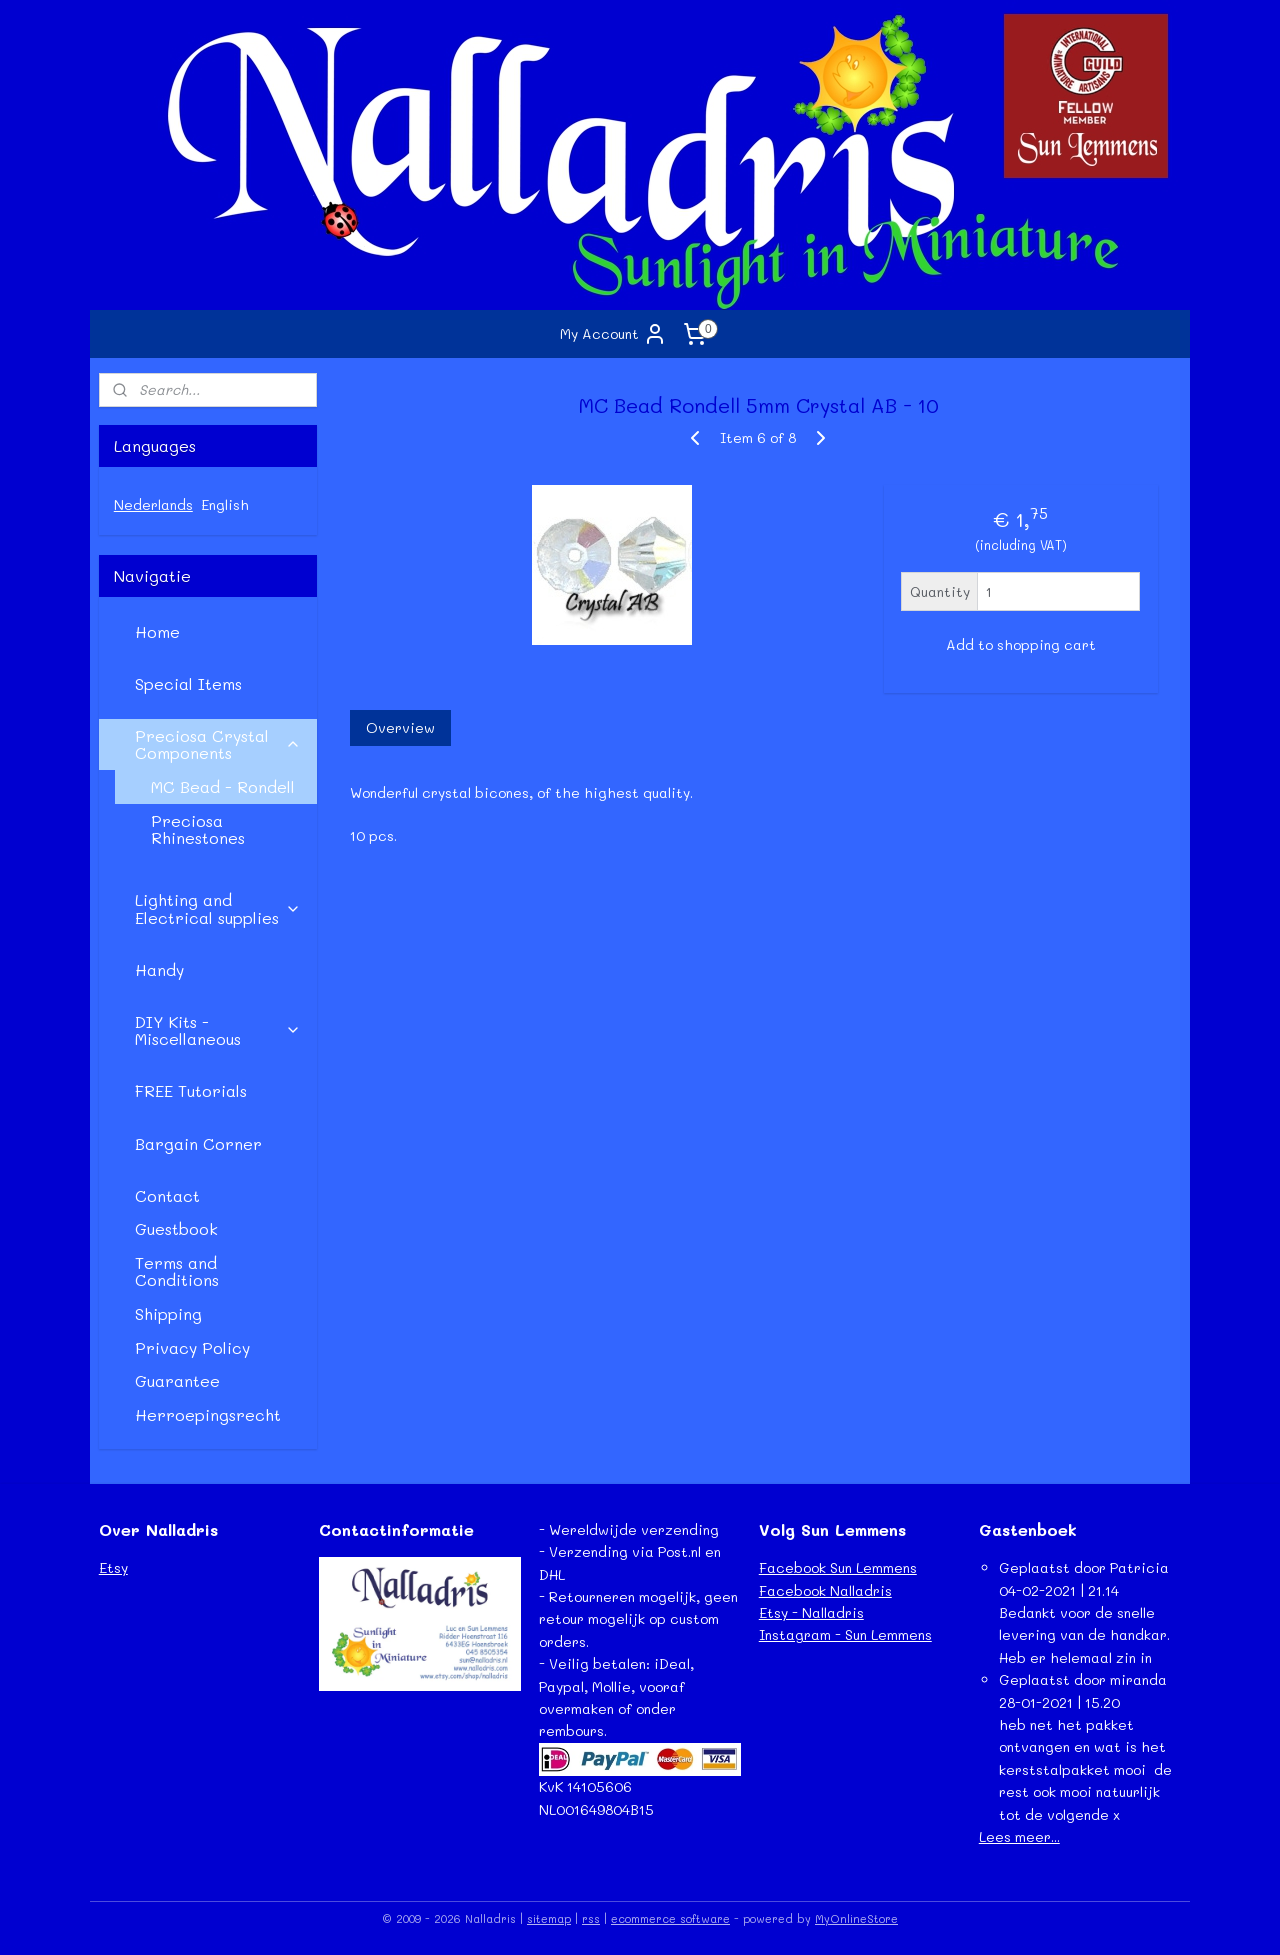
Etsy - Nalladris (811, 1612)
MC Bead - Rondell (223, 786)
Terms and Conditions (177, 1271)
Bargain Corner (198, 1143)
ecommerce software (670, 1918)
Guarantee (177, 1380)
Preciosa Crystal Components (218, 744)
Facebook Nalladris (825, 1590)
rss (591, 1918)
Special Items (188, 683)
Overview (399, 727)
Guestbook (176, 1228)
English (225, 504)
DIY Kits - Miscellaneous (218, 1030)
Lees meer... (1019, 1836)
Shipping (168, 1313)
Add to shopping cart (1020, 644)
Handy (159, 969)
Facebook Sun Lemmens (838, 1567)
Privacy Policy (192, 1347)
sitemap (549, 1918)
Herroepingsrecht (208, 1414)
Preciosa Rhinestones (198, 829)
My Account (613, 334)
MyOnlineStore (856, 1918)
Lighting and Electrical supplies (218, 908)
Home (157, 631)
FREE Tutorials (191, 1090)
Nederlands (153, 504)
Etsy (113, 1567)
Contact (167, 1195)
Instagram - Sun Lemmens (845, 1634)
